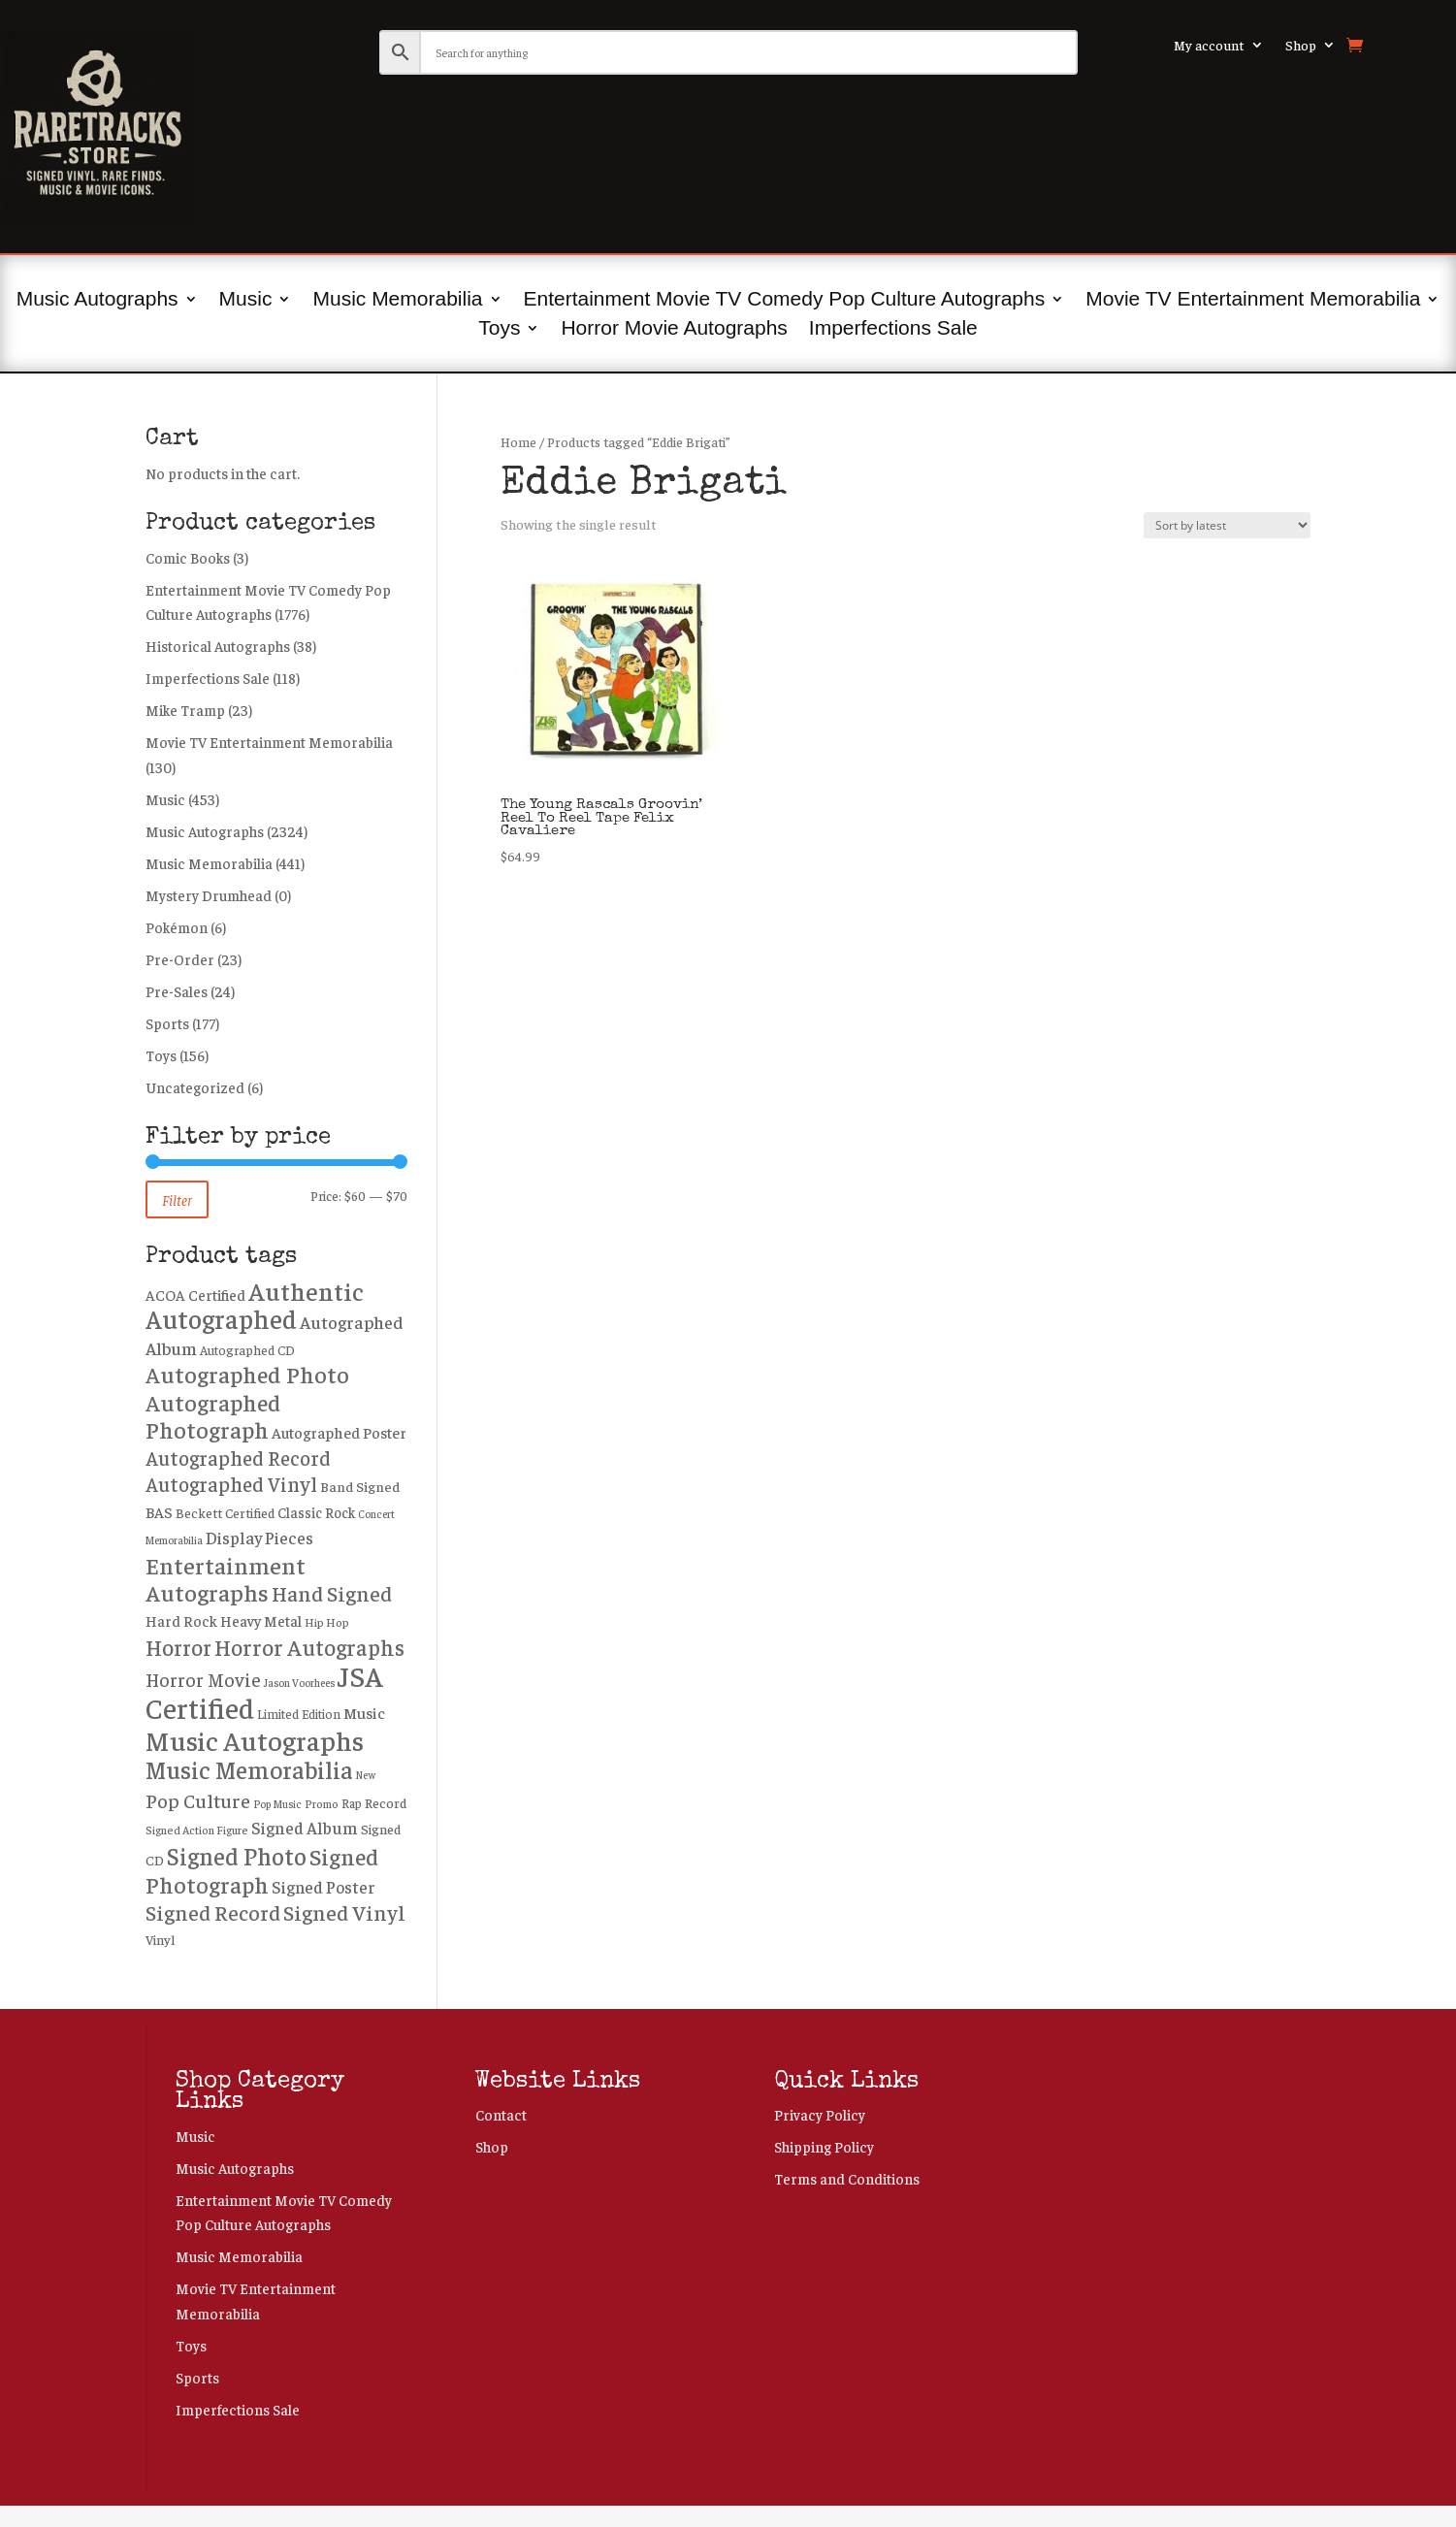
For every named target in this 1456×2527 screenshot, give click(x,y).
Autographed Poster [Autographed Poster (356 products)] (339, 1432)
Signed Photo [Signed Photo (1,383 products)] (237, 1855)
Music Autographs (97, 300)
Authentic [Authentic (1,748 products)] (306, 1291)
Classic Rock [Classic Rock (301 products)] (316, 1512)
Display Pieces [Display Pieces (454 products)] (259, 1537)
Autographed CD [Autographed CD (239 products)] (247, 1350)
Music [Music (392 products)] (364, 1712)
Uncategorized (195, 1087)
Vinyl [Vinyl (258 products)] (160, 1939)
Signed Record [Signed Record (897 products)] (213, 1912)
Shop (1300, 45)
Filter (177, 1199)
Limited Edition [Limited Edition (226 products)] (298, 1714)
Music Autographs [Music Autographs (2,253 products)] (255, 1740)
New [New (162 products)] (365, 1774)
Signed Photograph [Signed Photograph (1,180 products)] (262, 1870)
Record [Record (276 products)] (385, 1802)
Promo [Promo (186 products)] (322, 1804)
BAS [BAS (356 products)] (159, 1511)
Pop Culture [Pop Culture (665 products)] (198, 1800)
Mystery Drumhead (209, 895)
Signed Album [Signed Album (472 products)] (304, 1827)
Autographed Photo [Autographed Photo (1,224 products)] (247, 1373)
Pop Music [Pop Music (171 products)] (277, 1803)
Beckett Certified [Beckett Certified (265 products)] (225, 1513)
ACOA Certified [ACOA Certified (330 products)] (195, 1294)
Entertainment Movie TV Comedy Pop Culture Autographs (785, 300)
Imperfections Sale (893, 330)
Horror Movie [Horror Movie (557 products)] (203, 1679)
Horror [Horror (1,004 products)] (178, 1647)
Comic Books (188, 557)
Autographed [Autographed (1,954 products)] (221, 1318)
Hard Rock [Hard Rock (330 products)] (181, 1620)
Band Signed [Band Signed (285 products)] (360, 1486)
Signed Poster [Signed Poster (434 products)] (323, 1886)
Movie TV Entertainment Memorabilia (1252, 300)
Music (246, 300)
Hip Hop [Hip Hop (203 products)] (327, 1622)
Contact (501, 2114)
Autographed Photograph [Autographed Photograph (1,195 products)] (213, 1415)
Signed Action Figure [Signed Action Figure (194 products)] (197, 1830)
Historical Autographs (218, 645)
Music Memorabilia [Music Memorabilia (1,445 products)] (249, 1769)
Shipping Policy (824, 2146)
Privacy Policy (819, 2114)
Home (518, 442)
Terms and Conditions (847, 2178)
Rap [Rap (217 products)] (351, 1803)
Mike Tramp (185, 709)
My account (1209, 45)
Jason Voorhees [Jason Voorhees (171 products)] (299, 1682)
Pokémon (177, 927)
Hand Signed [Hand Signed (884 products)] (332, 1592)
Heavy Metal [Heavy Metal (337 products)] (261, 1620)
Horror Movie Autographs (674, 330)
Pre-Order (180, 959)
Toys (499, 330)
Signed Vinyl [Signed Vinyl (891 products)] (344, 1912)
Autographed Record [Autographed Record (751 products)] (238, 1457)
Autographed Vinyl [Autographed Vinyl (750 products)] (231, 1484)
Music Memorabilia (397, 300)
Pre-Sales (177, 991)
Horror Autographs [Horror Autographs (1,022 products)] (309, 1647)
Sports (167, 1023)
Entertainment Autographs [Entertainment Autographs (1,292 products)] (226, 1578)
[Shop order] (1227, 525)
